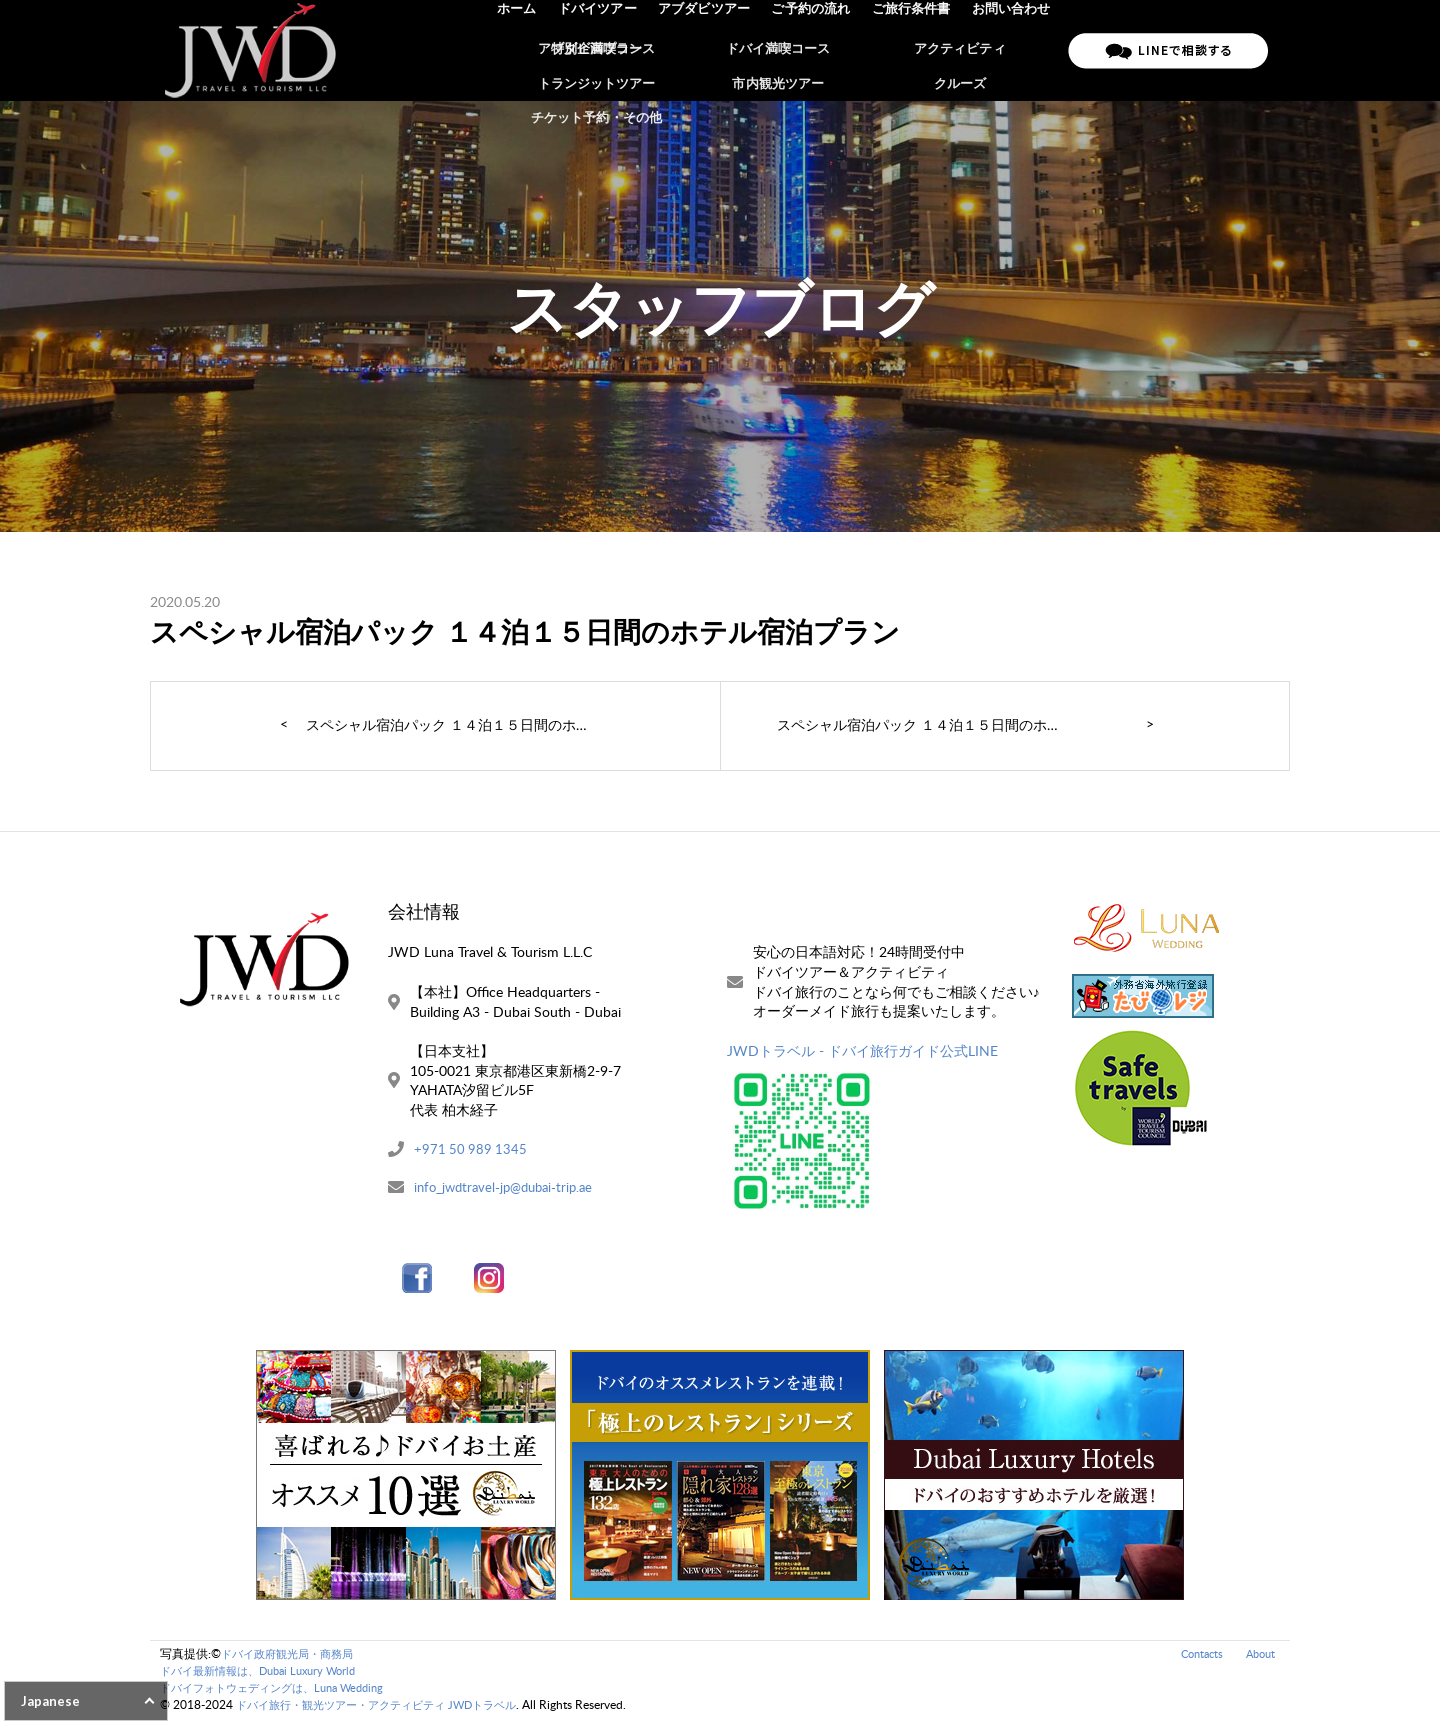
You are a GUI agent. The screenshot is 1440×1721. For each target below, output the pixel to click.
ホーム (528, 50)
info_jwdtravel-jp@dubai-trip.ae (509, 1188)
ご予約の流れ (816, 50)
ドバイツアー (607, 50)
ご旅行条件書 (914, 50)
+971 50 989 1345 (472, 1149)
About (1258, 1655)
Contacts (1195, 1655)
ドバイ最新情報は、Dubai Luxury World (267, 1672)
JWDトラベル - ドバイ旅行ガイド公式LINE (862, 1050)
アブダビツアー (711, 50)
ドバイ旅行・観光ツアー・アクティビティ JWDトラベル (388, 1706)
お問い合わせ (1012, 50)
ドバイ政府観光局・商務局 (293, 1655)
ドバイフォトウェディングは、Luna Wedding (282, 1689)
